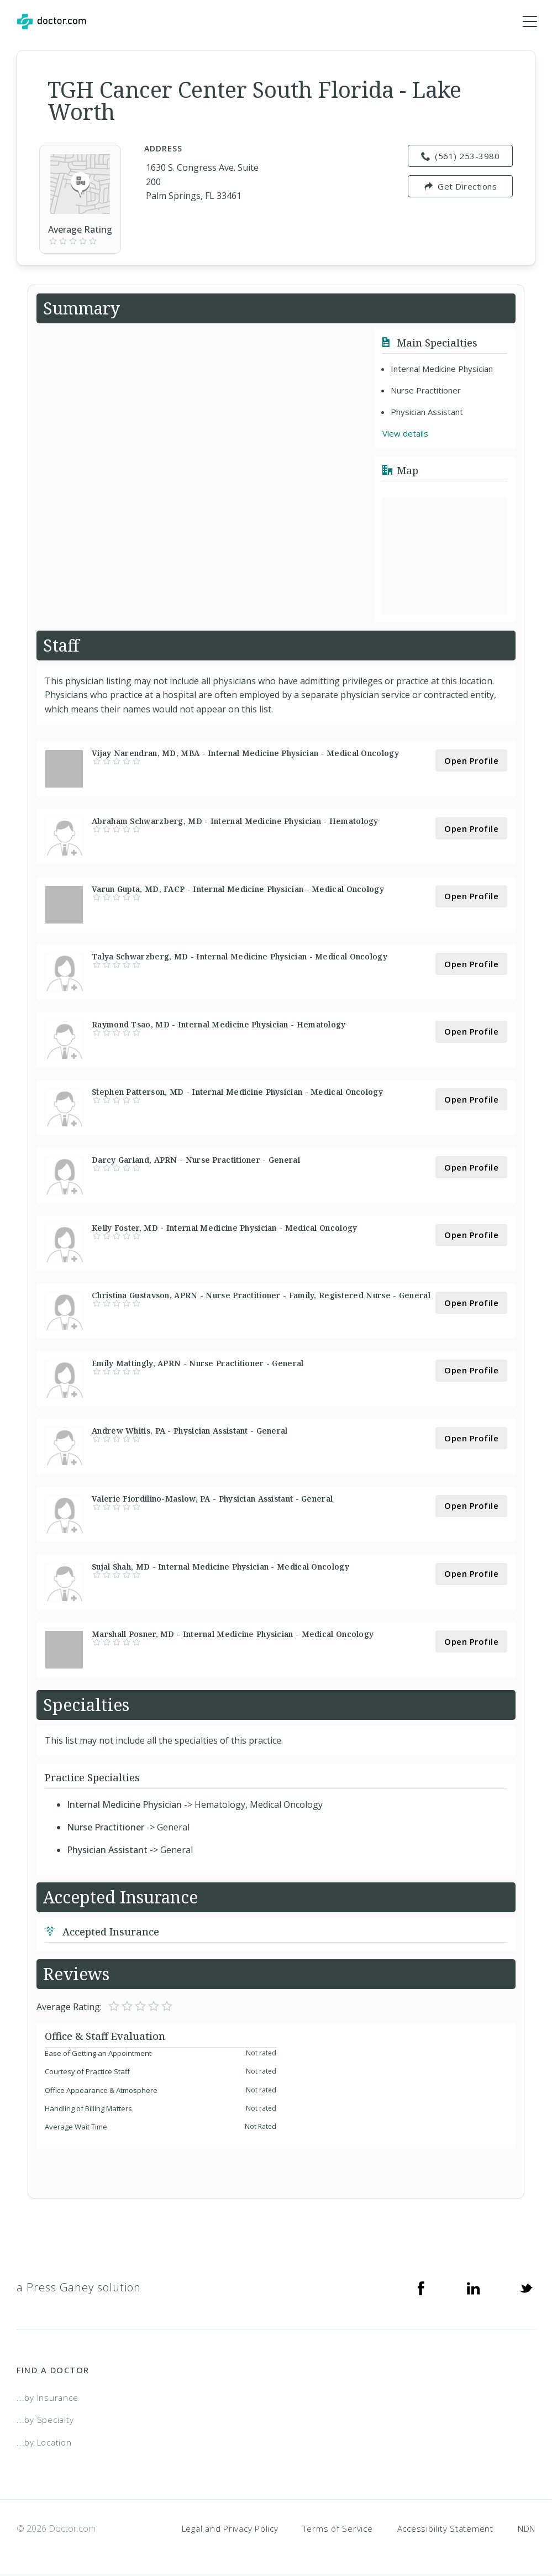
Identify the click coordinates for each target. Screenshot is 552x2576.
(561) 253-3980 (460, 156)
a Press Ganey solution (79, 2287)
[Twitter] (526, 2288)
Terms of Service (338, 2529)
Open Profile (471, 761)
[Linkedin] (473, 2288)
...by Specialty (45, 2420)
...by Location (44, 2442)
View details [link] (405, 433)
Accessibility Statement (445, 2529)
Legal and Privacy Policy (230, 2529)
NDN (526, 2529)
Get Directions (460, 186)
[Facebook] (421, 2288)
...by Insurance (47, 2398)
